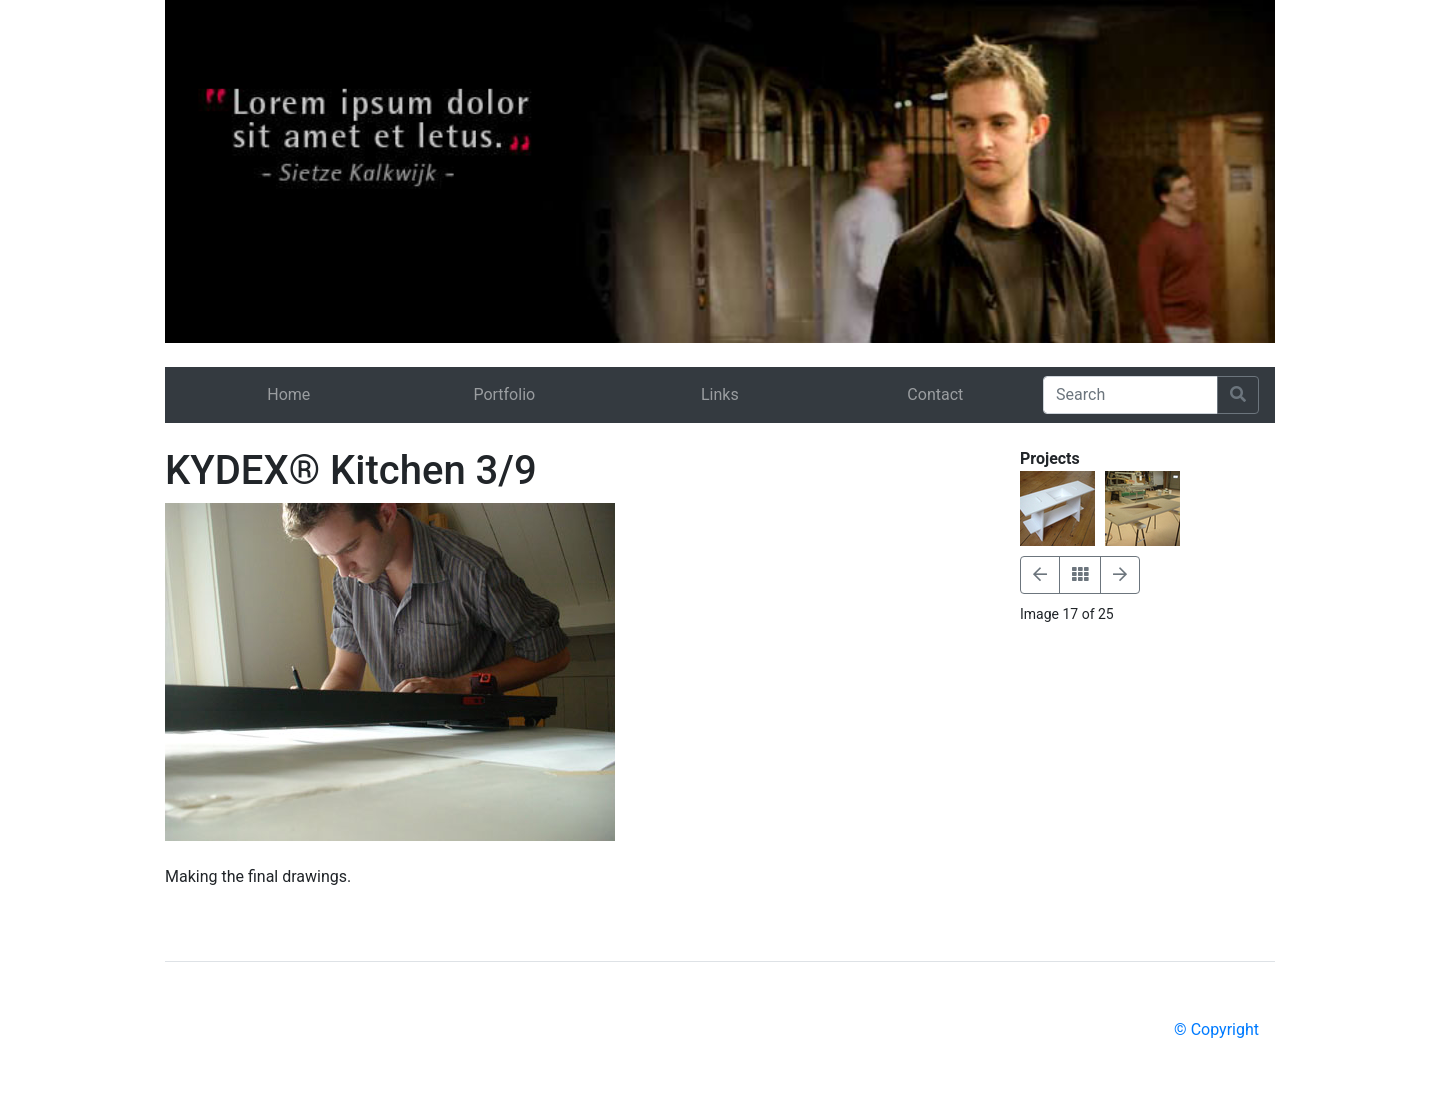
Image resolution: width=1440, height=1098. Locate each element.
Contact (935, 394)
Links (720, 394)
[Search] (1130, 395)
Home (288, 394)
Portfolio (504, 394)
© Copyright (1216, 1029)
